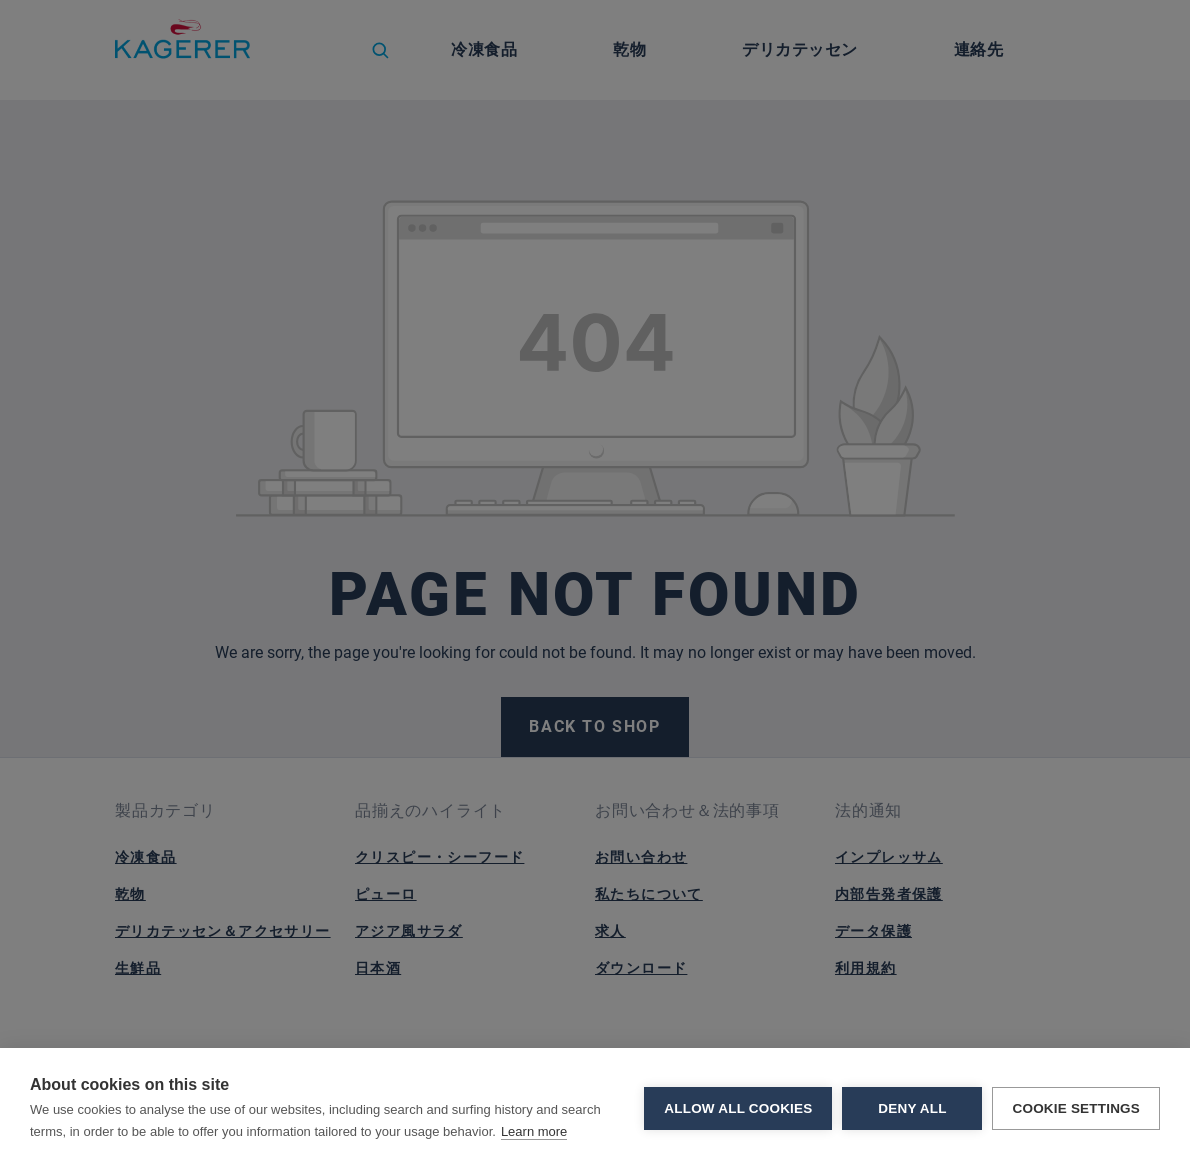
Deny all (912, 1108)
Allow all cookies (738, 1108)
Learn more (534, 1131)
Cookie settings (1076, 1108)
